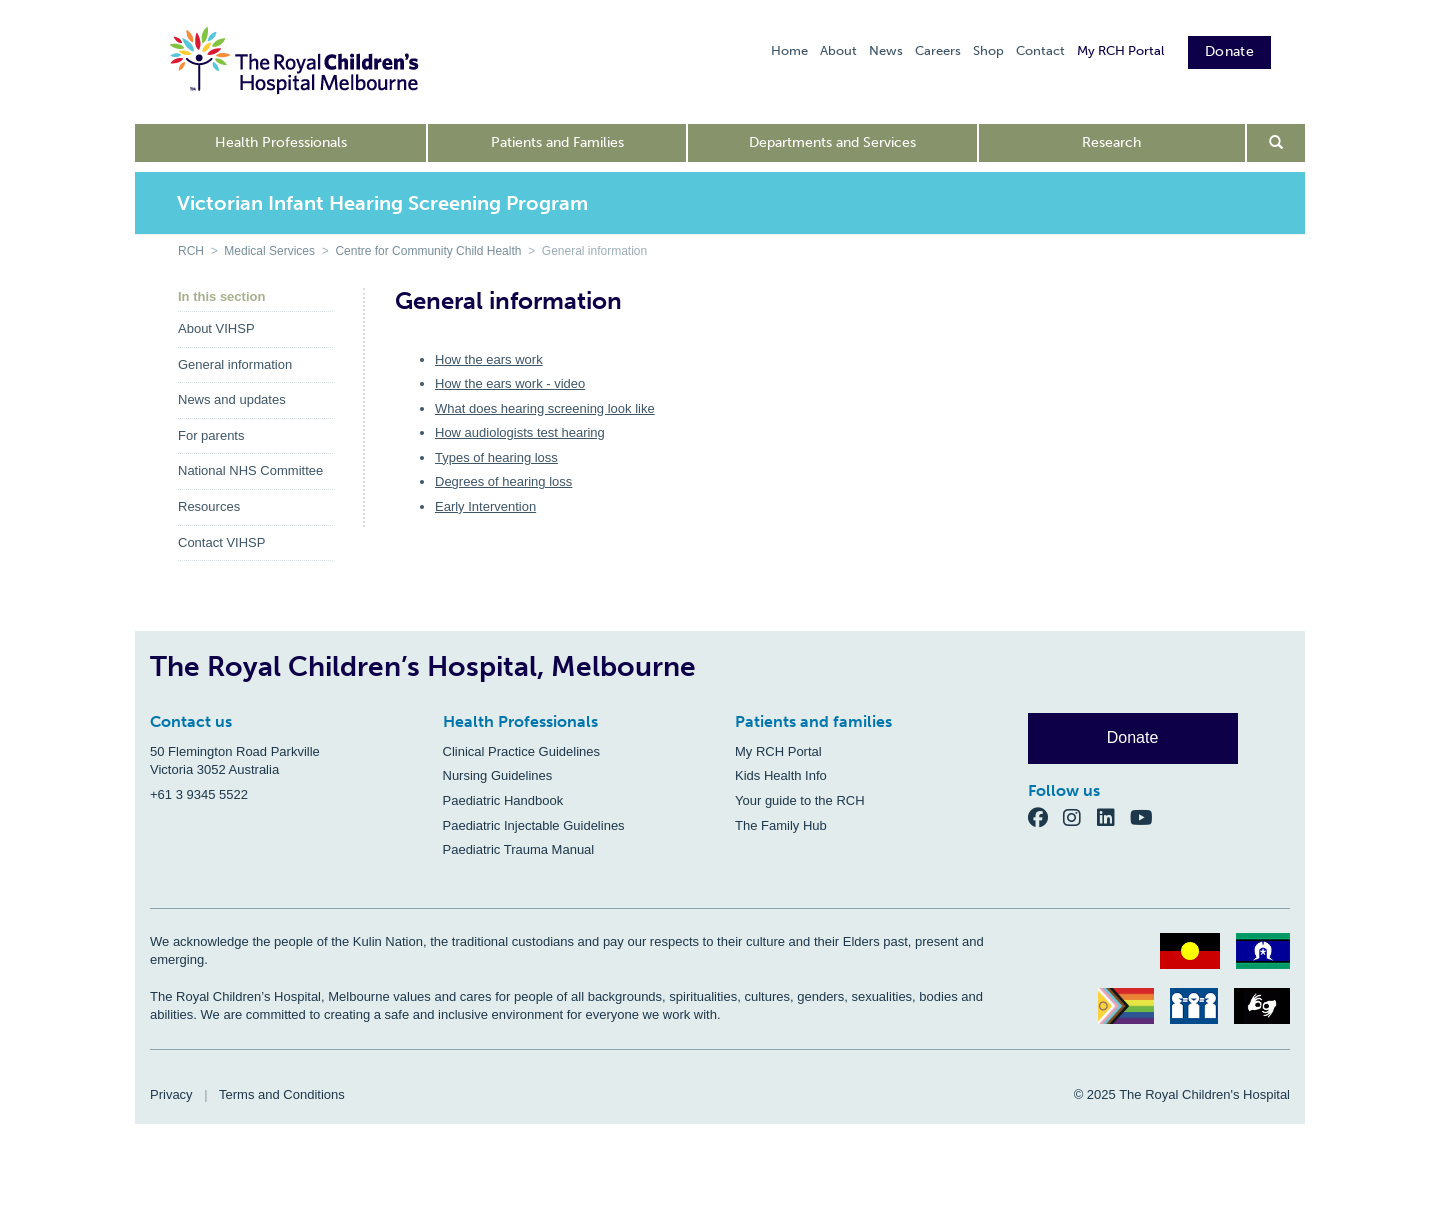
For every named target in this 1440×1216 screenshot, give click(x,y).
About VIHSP (216, 328)
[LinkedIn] (1114, 816)
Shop (988, 50)
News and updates (232, 399)
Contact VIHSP (221, 542)
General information (235, 364)
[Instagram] (1080, 816)
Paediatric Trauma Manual (519, 849)
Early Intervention (485, 506)
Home (789, 50)
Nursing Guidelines (498, 775)
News (886, 50)
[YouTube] (1147, 816)
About (838, 50)
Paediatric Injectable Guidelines (534, 825)
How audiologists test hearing (520, 432)
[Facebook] (1046, 816)
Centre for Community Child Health (428, 251)
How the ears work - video (510, 383)
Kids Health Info (781, 775)
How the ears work (489, 359)
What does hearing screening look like (545, 408)
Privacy (171, 1094)
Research (1111, 142)
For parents (211, 435)
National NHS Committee (250, 470)
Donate (1229, 51)
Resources (209, 506)
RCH (191, 251)
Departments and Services (832, 142)
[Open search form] (1276, 143)
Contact (1040, 50)
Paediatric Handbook (503, 800)
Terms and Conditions (282, 1094)
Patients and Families (557, 142)
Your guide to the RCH (800, 800)
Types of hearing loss (496, 457)
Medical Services (269, 251)
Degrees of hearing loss (503, 481)
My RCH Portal (1120, 50)
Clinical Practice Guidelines (522, 751)
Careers (938, 50)
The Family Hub (781, 825)
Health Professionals (281, 142)
